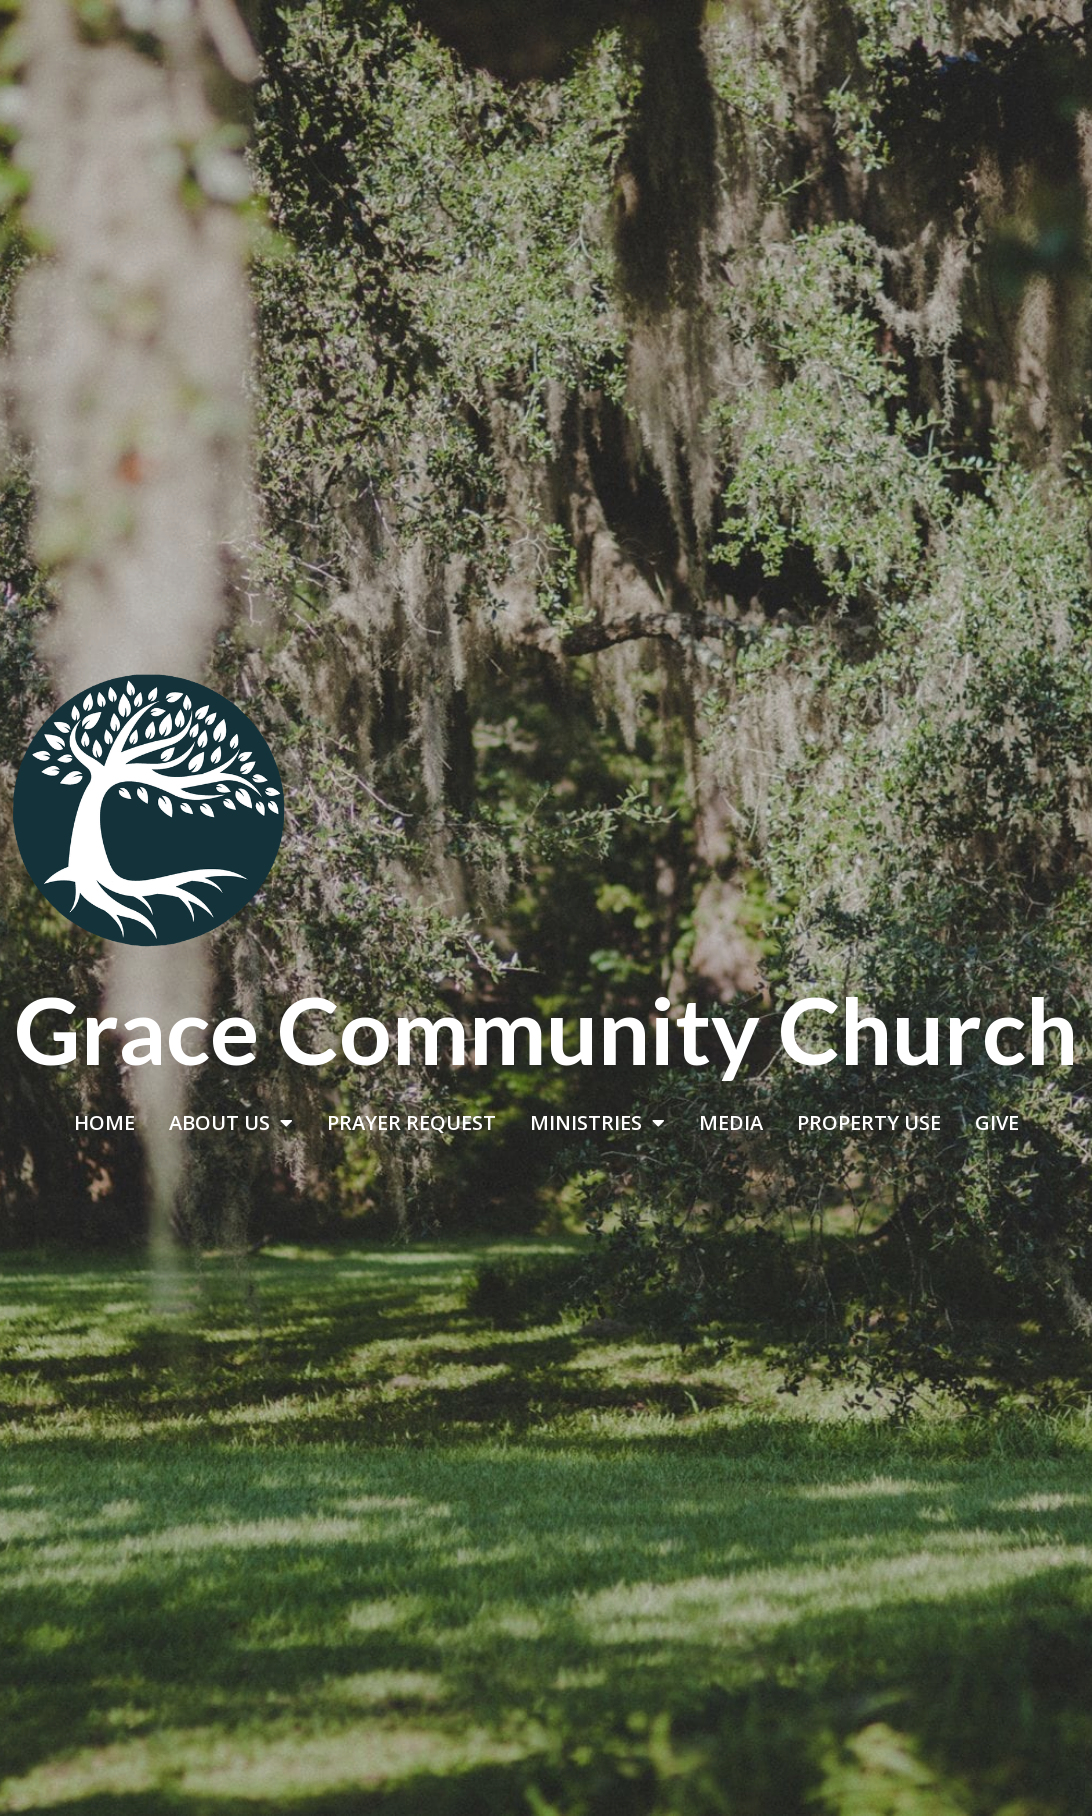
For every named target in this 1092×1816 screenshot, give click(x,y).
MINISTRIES (597, 1123)
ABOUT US (231, 1123)
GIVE (997, 1122)
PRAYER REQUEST (411, 1122)
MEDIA (731, 1122)
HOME (104, 1122)
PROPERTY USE (869, 1122)
